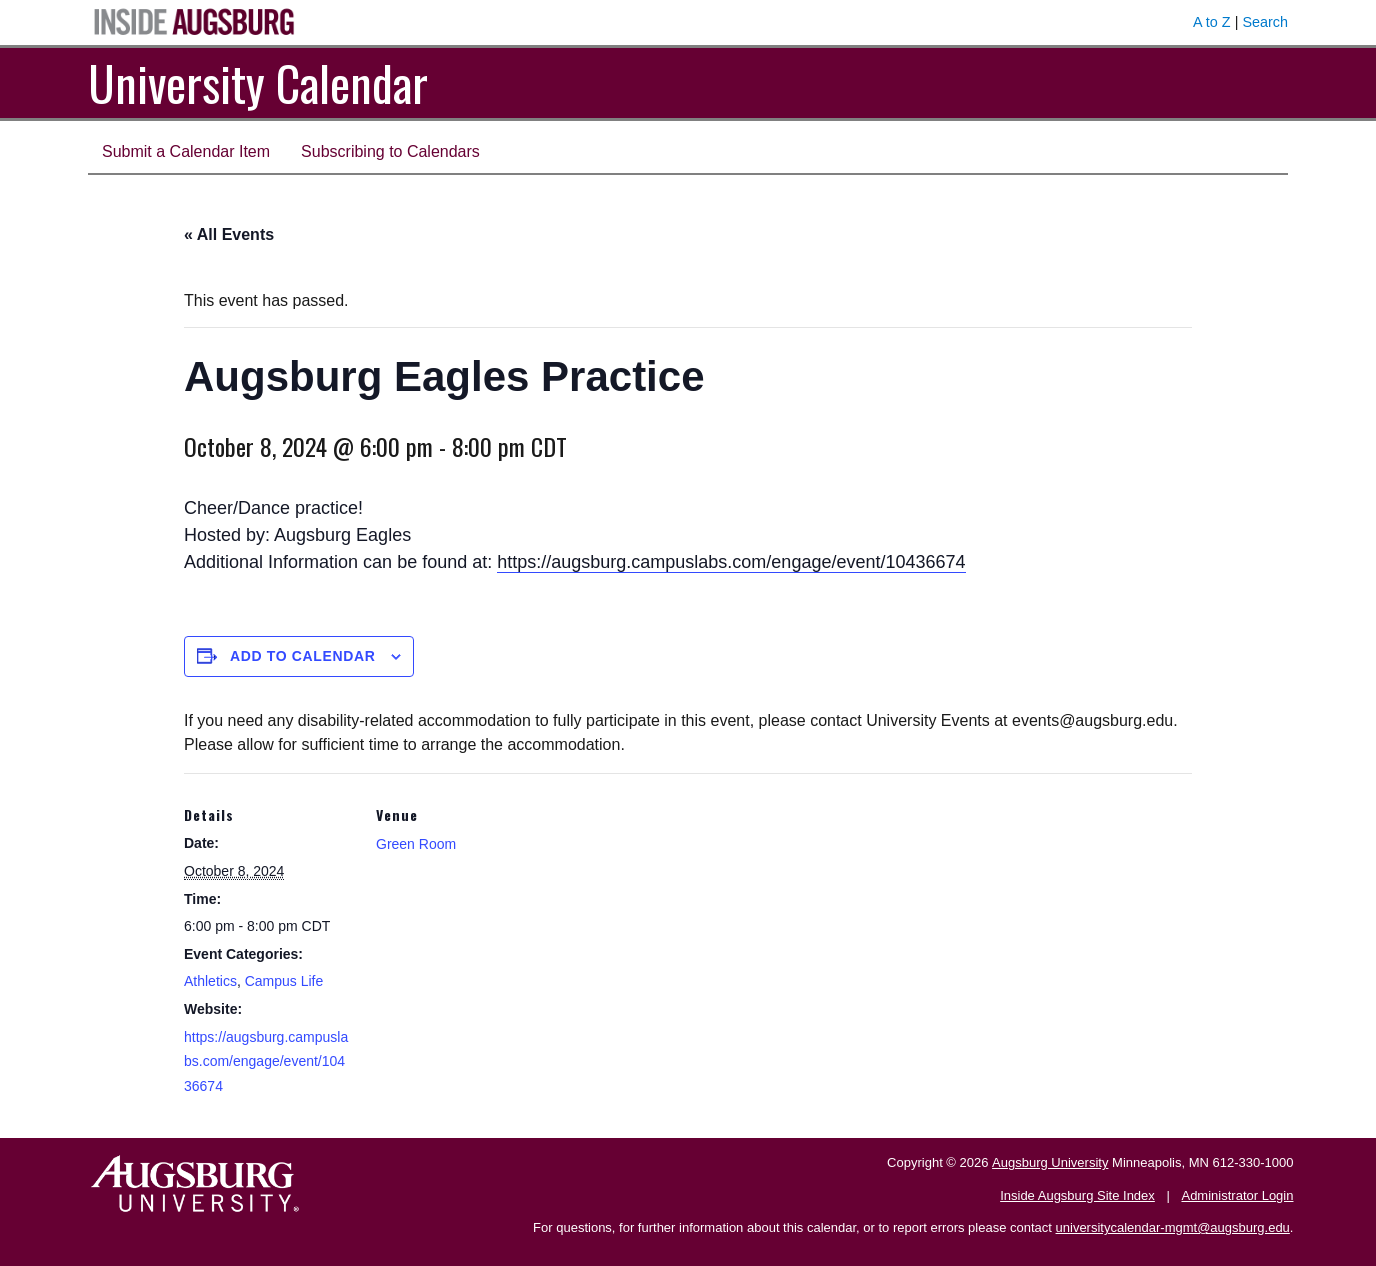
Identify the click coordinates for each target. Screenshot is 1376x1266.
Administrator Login (1237, 1195)
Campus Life (284, 981)
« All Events (229, 234)
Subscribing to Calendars (390, 151)
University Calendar (258, 82)
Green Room (416, 844)
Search (1265, 22)
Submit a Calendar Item (186, 151)
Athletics (210, 981)
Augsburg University (1050, 1162)
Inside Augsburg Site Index (1077, 1195)
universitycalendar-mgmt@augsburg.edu (1173, 1227)
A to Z (1212, 22)
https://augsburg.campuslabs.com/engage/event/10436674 (731, 562)
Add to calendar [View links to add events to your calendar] (303, 656)
